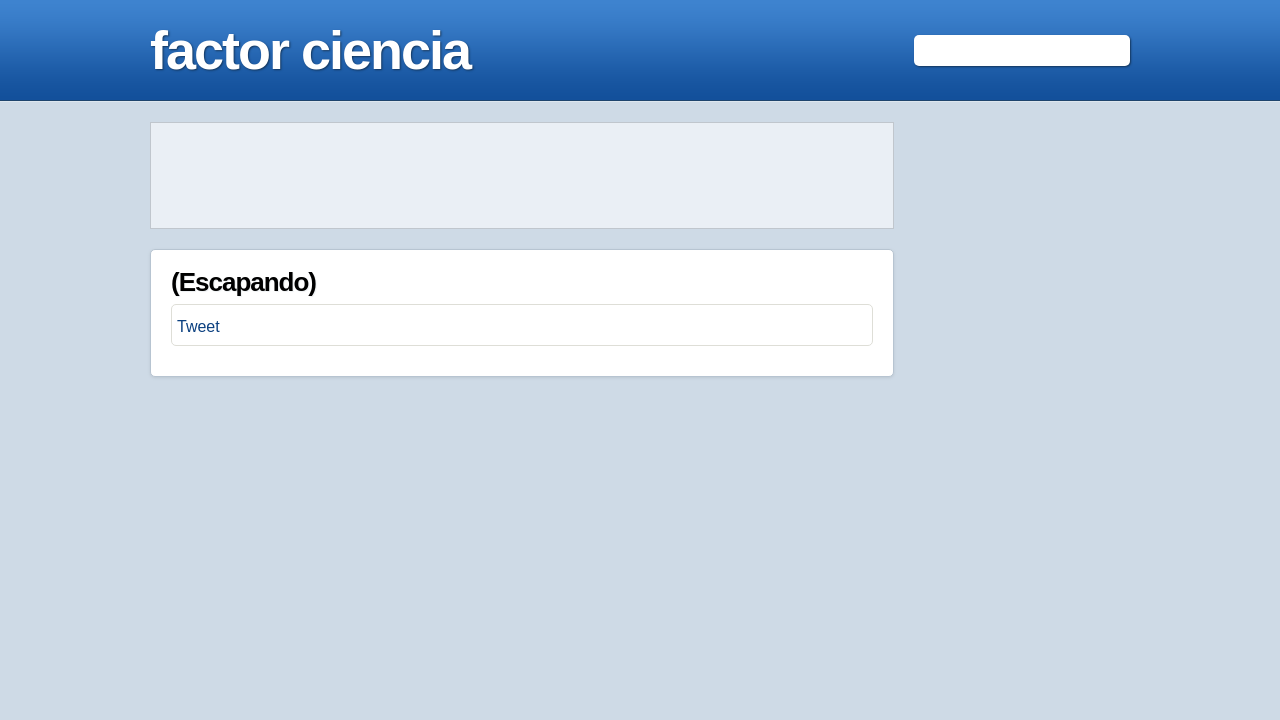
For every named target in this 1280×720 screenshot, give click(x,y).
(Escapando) (243, 282)
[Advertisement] (522, 176)
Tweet (198, 326)
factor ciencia (310, 50)
